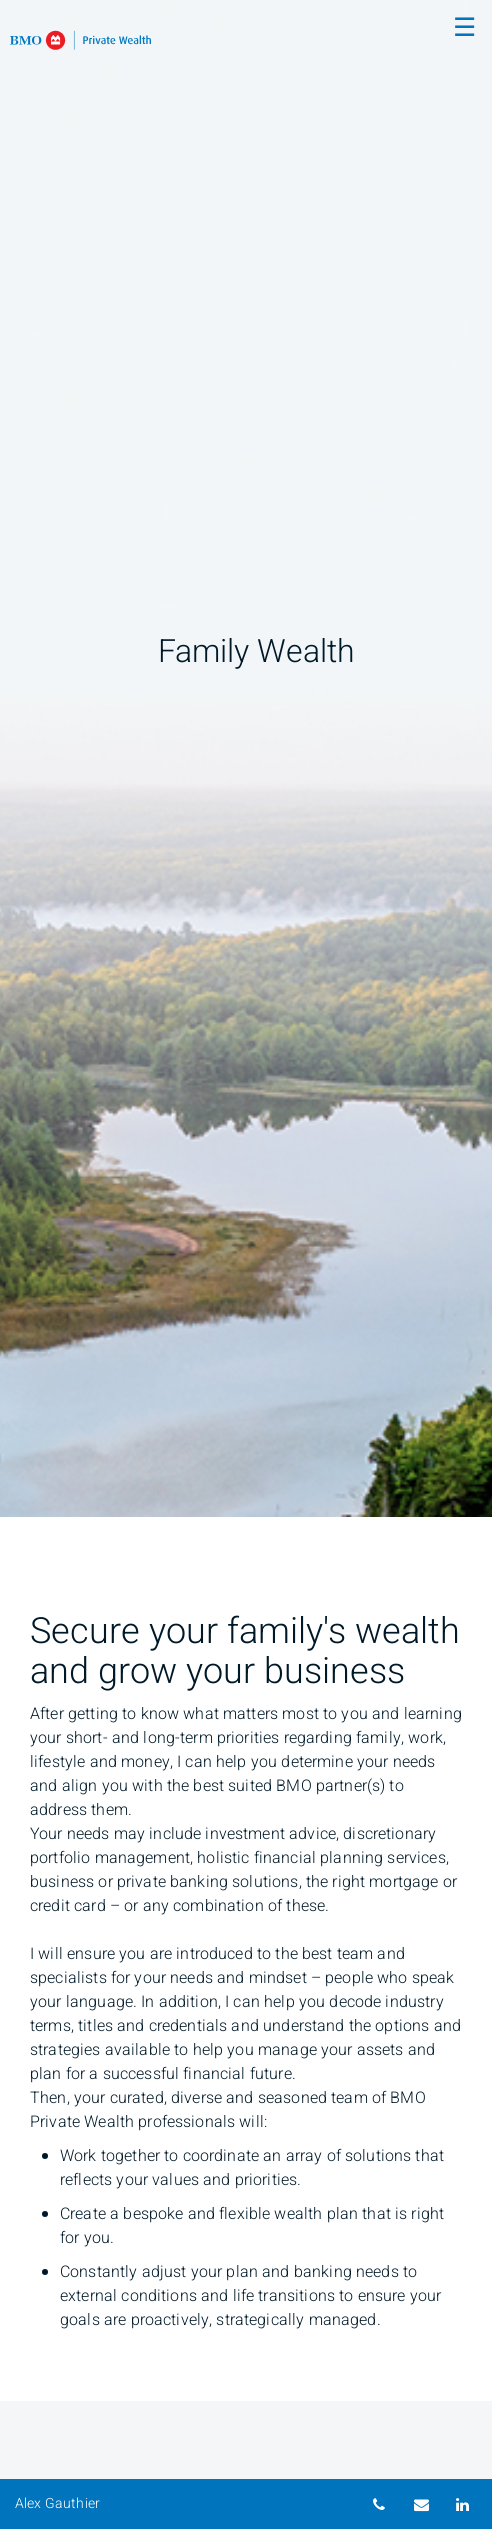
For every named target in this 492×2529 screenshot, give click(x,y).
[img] (246, 758)
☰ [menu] (464, 28)
